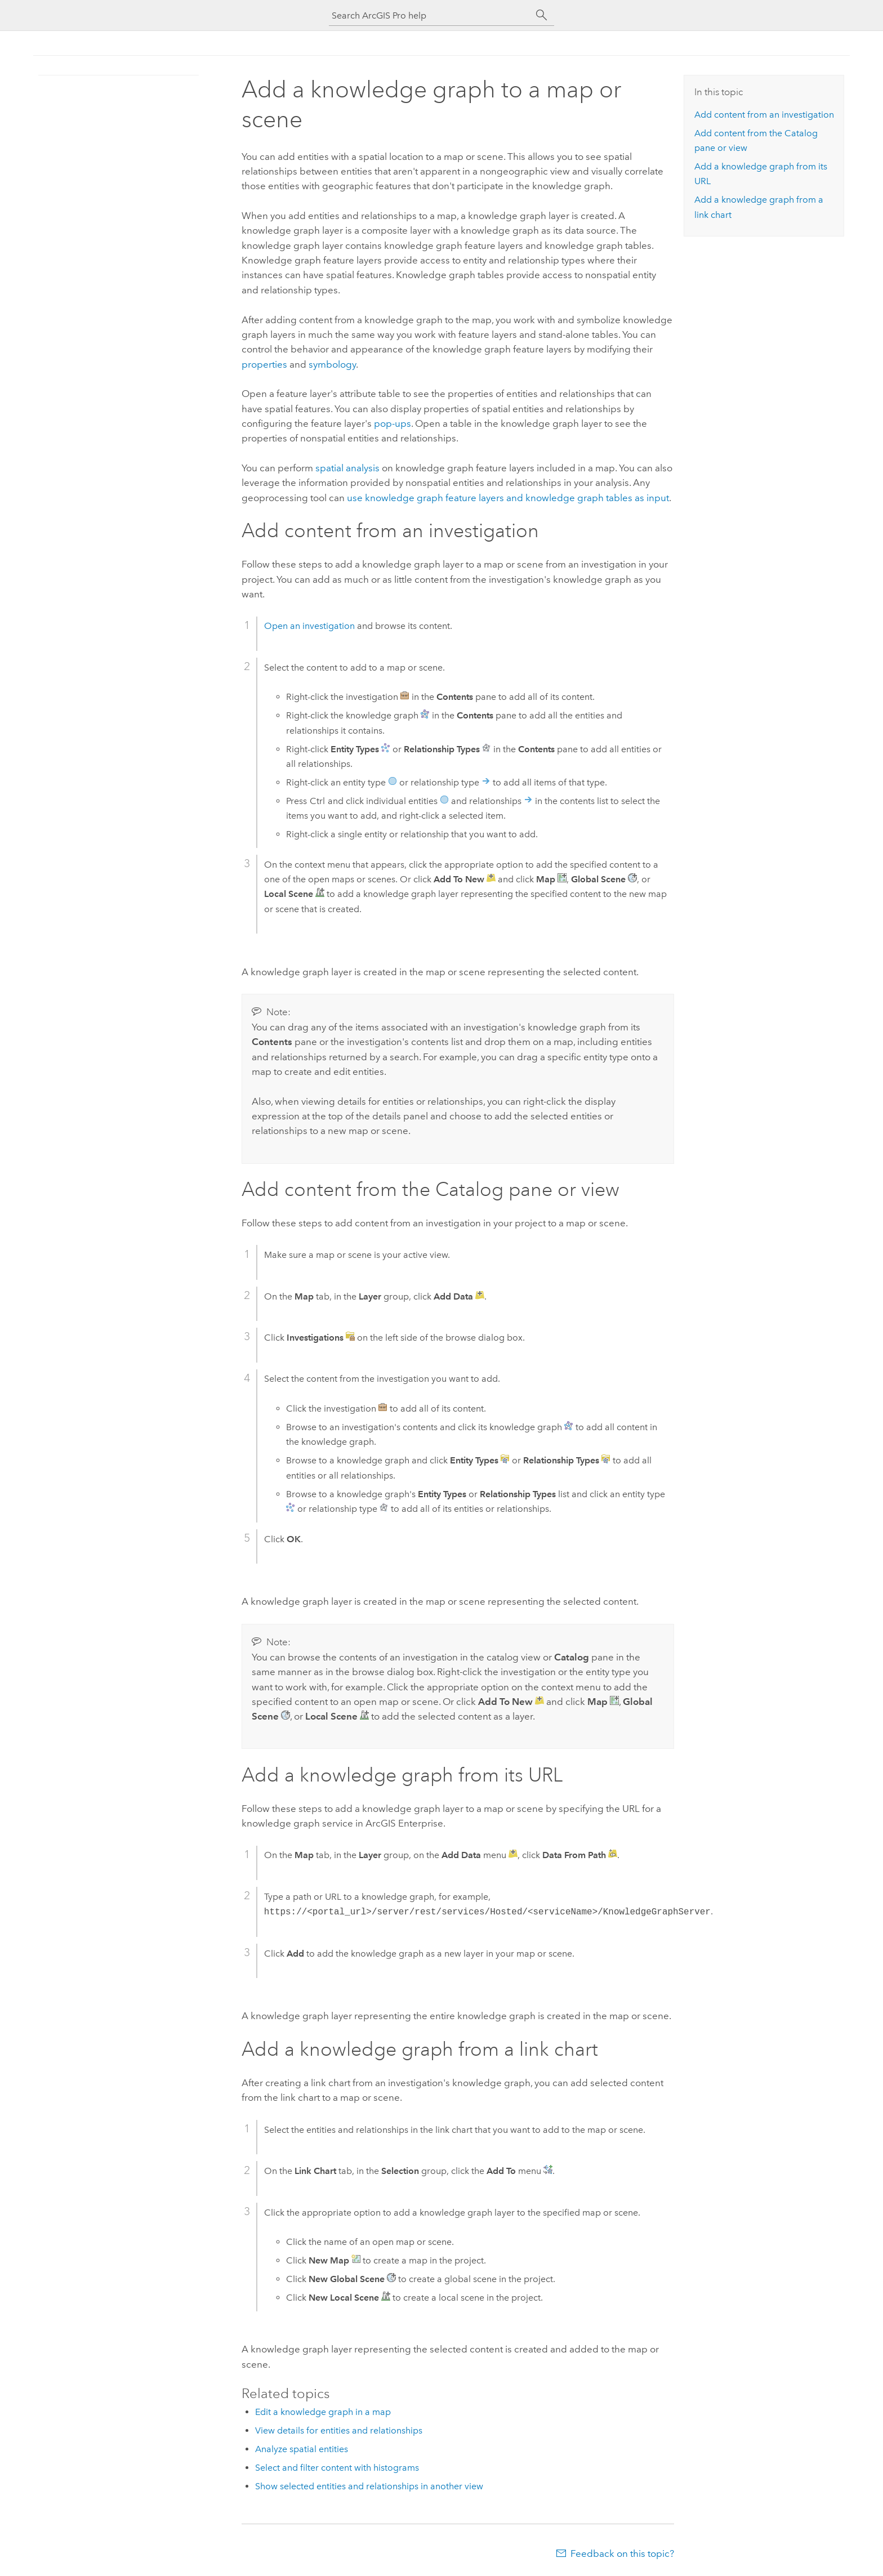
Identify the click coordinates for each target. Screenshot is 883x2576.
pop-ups (392, 423)
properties (264, 364)
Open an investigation (309, 625)
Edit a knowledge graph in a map (323, 2412)
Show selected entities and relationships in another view (369, 2486)
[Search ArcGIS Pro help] (430, 15)
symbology (332, 364)
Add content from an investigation (764, 114)
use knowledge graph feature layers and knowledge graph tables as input (508, 497)
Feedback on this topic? (622, 2553)
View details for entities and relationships (338, 2430)
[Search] (541, 15)
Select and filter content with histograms (337, 2467)
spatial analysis (347, 468)
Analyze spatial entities (301, 2449)
